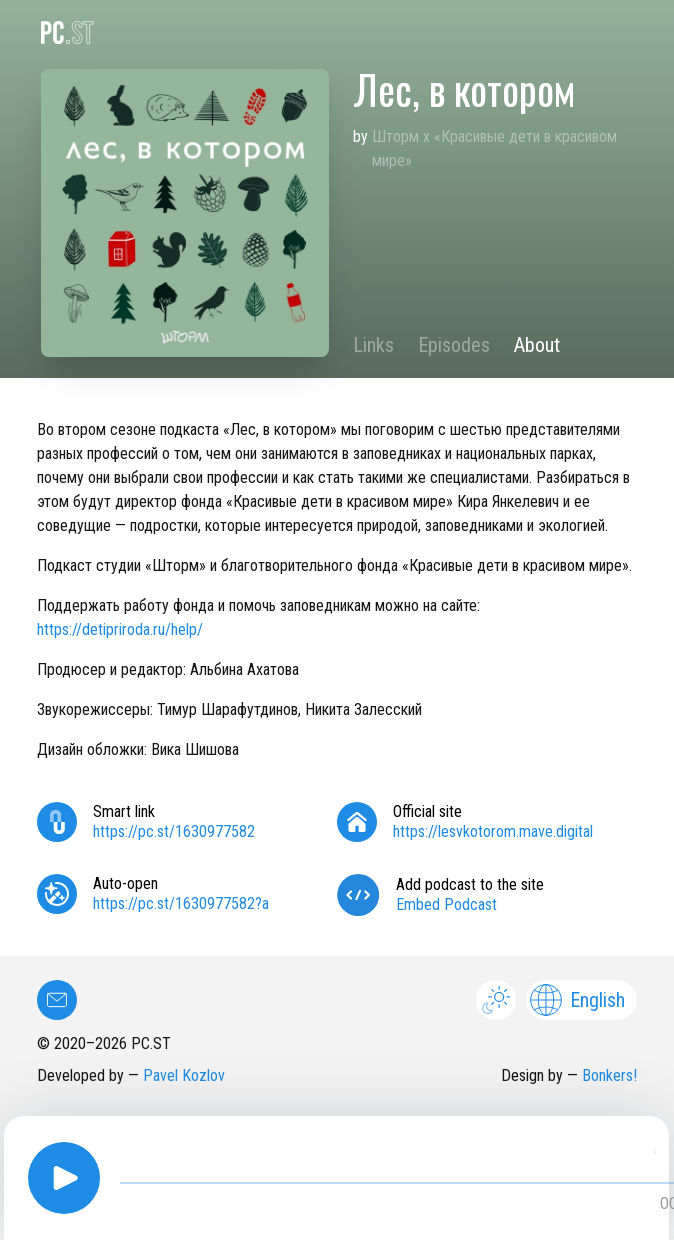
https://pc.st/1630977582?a (181, 903)
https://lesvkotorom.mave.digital (493, 831)
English (577, 1000)
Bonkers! (609, 1075)
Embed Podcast (446, 904)
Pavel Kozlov (184, 1075)
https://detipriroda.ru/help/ (120, 629)
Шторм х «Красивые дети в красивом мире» (494, 148)
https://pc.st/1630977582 (174, 831)
